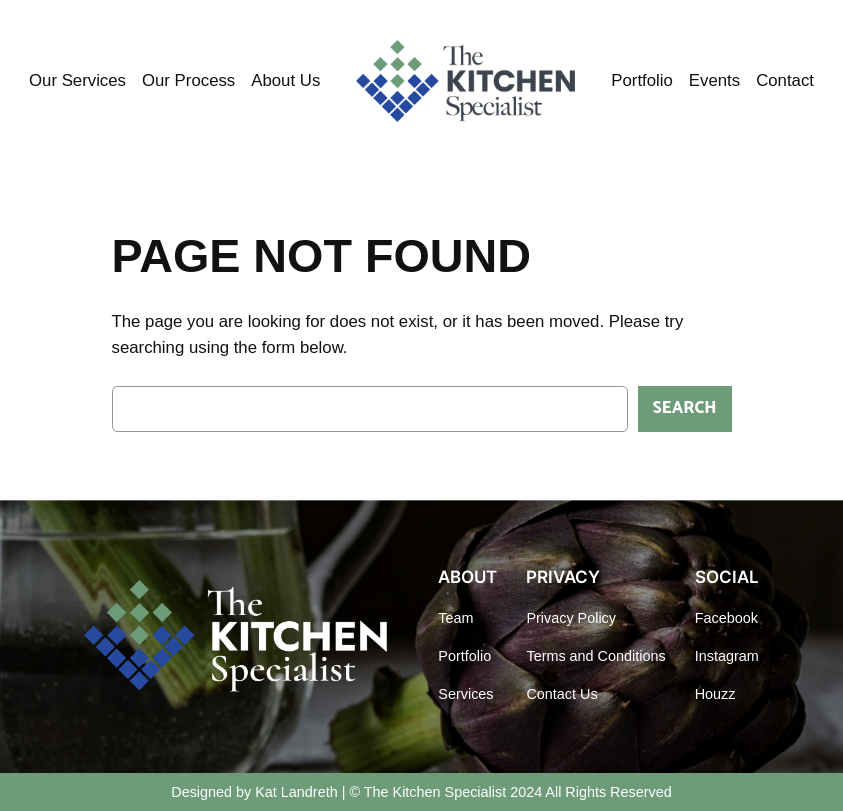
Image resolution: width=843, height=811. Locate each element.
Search (685, 408)
